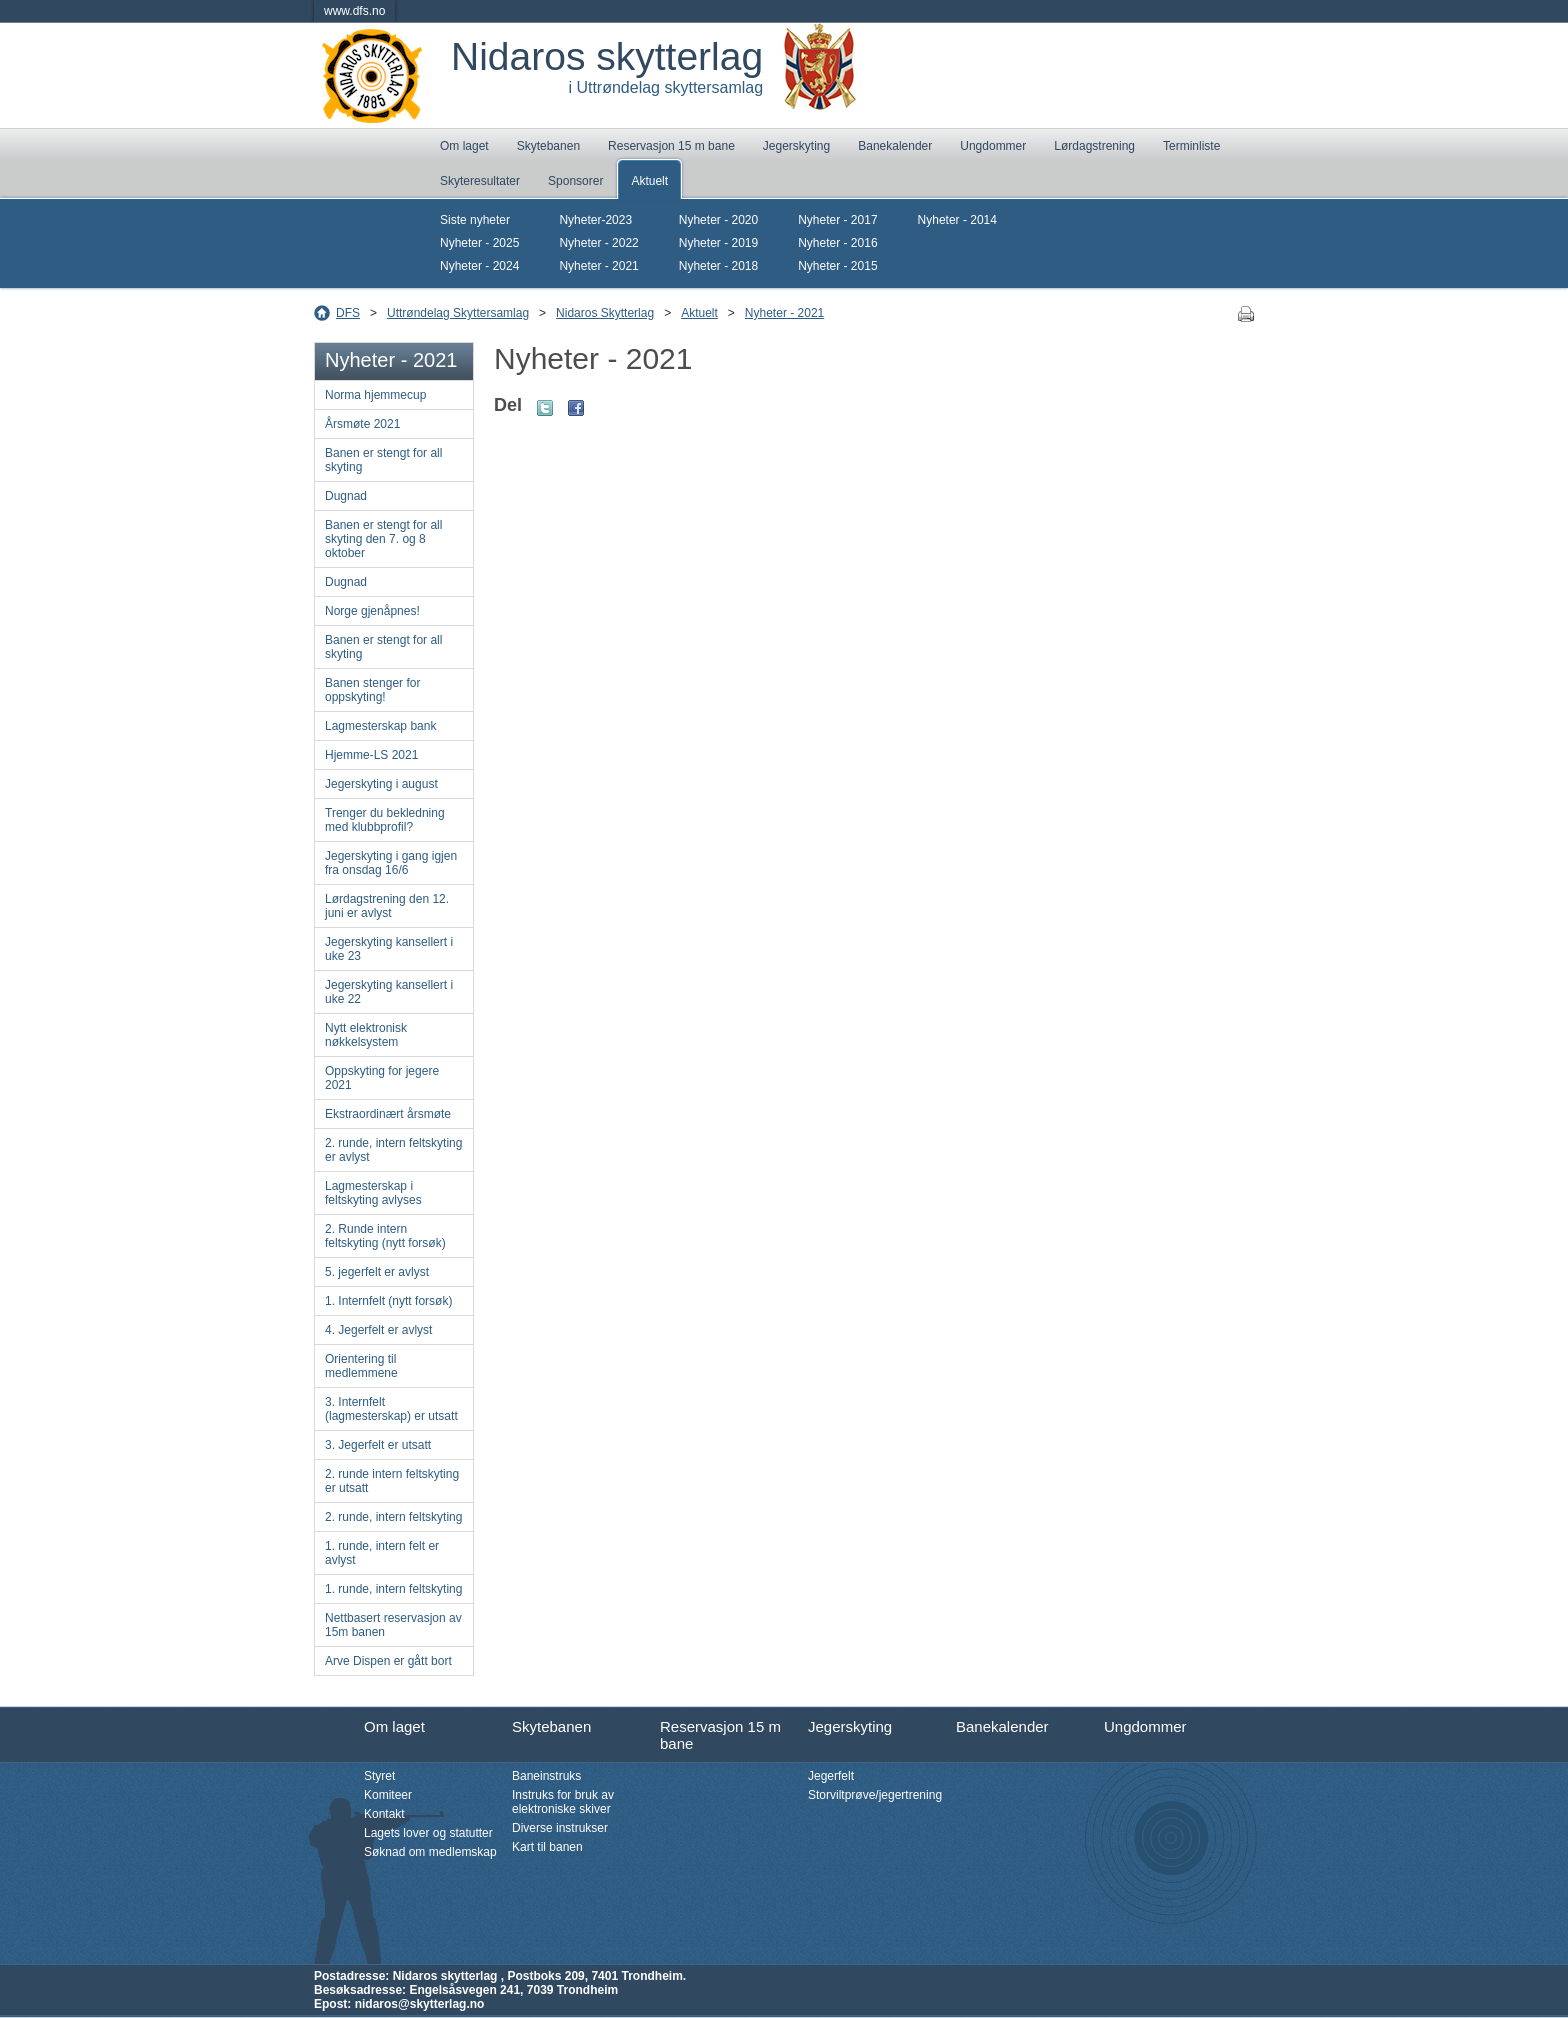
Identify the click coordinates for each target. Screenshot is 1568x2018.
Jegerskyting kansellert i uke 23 (389, 949)
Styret (379, 1776)
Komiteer (388, 1795)
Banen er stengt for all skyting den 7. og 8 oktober (383, 539)
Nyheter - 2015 (837, 266)
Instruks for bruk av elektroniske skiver (563, 1802)
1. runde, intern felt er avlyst (382, 1553)
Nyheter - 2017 (837, 220)
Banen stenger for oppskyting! (372, 690)
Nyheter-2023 (595, 220)
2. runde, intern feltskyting (393, 1517)
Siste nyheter (475, 220)
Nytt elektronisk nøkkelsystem (366, 1035)
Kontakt (384, 1814)
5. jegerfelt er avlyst (377, 1272)
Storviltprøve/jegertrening (875, 1795)
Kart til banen (547, 1847)
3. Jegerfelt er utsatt (378, 1445)
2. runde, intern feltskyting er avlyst (393, 1150)
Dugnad (346, 496)
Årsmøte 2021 (362, 424)
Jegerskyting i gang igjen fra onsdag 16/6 (391, 863)
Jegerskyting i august (381, 784)
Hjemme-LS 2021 (371, 755)
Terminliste (1191, 146)
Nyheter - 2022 (598, 243)
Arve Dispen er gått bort (388, 1661)
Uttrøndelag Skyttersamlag (458, 313)
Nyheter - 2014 (957, 220)
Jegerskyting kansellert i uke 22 (389, 992)
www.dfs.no (354, 11)
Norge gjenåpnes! (372, 611)
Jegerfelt (831, 1776)
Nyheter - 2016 (837, 243)
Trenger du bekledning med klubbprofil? (385, 820)
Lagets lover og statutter (428, 1833)
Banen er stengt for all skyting (383, 460)
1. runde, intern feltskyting (393, 1589)
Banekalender (895, 146)
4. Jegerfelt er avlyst (378, 1330)
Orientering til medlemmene (361, 1366)
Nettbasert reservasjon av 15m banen (393, 1625)
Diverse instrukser (560, 1828)
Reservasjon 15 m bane (671, 146)
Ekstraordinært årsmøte (388, 1114)
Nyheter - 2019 (718, 243)
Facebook (576, 408)
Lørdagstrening (1094, 146)
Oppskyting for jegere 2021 (382, 1078)
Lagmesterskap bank (380, 726)
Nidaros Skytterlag (605, 313)
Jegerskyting (796, 146)
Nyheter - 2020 (718, 220)
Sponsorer (575, 181)
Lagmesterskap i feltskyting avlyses (373, 1193)
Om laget (464, 146)
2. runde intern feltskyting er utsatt (392, 1481)
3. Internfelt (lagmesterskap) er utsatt (391, 1409)
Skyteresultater (480, 181)
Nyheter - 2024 (479, 266)
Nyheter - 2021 (598, 266)
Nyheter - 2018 (718, 266)
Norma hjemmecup (375, 395)
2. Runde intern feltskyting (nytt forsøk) (385, 1236)
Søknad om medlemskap (430, 1852)
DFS (348, 313)
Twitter (545, 408)
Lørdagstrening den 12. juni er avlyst (387, 906)
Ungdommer (993, 146)
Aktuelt (649, 181)
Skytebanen (548, 146)
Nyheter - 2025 (479, 243)
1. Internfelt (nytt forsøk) (388, 1301)
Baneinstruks (546, 1776)
